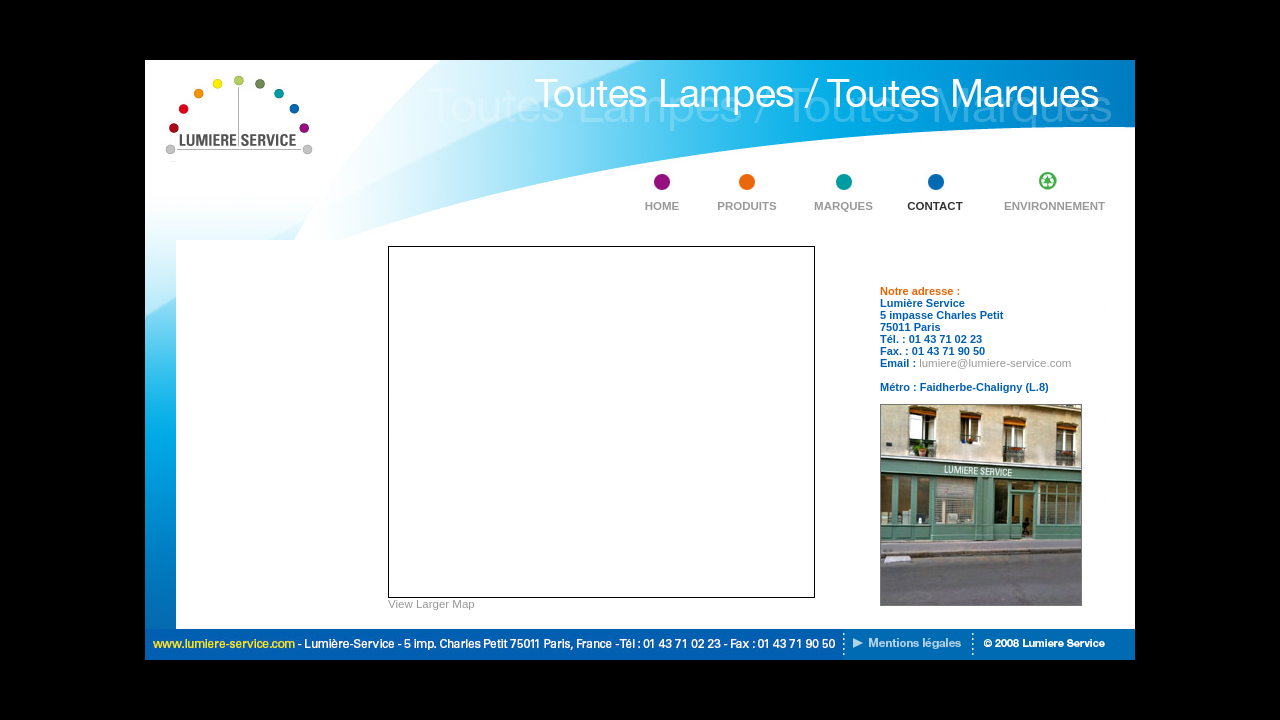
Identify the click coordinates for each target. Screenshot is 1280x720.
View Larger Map (431, 604)
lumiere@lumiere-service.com (995, 363)
